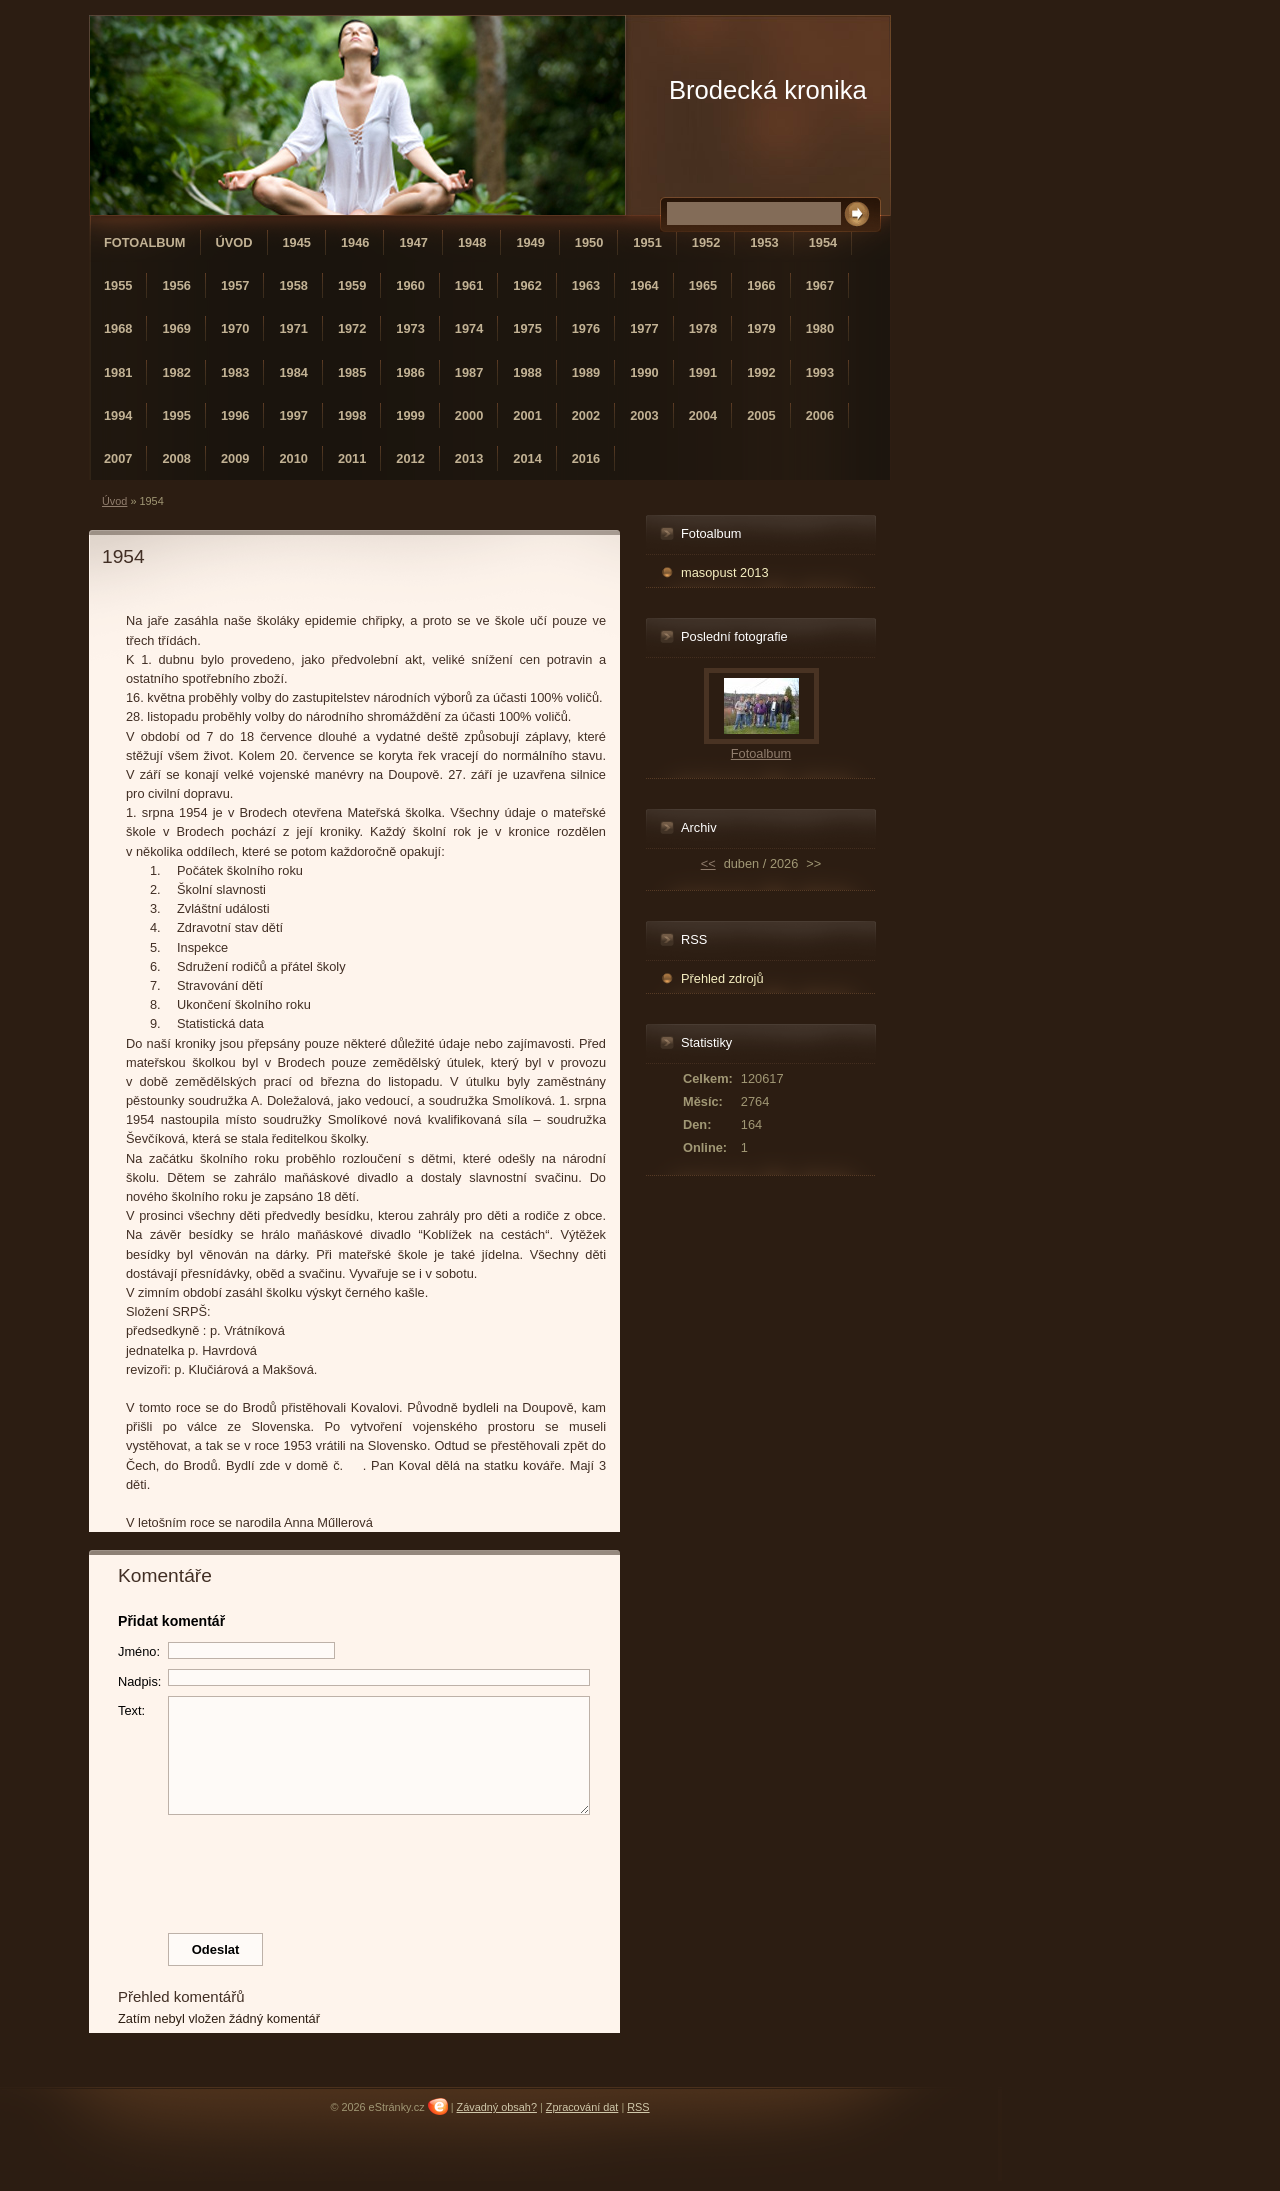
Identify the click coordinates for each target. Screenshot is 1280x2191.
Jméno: (139, 1651)
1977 (644, 328)
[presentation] (355, 1869)
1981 (118, 372)
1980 (820, 328)
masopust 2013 (725, 572)
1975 (527, 328)
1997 (293, 415)
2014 (527, 458)
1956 (176, 285)
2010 (293, 458)
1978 (703, 328)
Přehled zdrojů (722, 978)
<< (708, 863)
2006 (820, 415)
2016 (586, 458)
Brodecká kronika (768, 90)
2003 (644, 415)
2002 (586, 415)
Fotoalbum (145, 242)
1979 (761, 328)
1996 (235, 415)
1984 (293, 372)
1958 (293, 285)
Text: (131, 1710)
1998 (352, 415)
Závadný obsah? (497, 2107)
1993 (820, 372)
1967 (820, 285)
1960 (410, 285)
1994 (118, 415)
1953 (764, 242)
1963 (586, 285)
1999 (410, 415)
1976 (586, 328)
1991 (703, 372)
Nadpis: (139, 1681)
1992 (761, 372)
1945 (297, 242)
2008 (176, 458)
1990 (644, 372)
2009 (235, 458)
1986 (410, 372)
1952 (706, 242)
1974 (469, 328)
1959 (352, 285)
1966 (761, 285)
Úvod (234, 242)
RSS (638, 2107)
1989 (586, 372)
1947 (413, 242)
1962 (527, 285)
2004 (703, 415)
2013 (469, 458)
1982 (176, 372)
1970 (235, 328)
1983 (235, 372)
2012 (410, 458)
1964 (644, 285)
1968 (118, 328)
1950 (589, 242)
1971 (293, 328)
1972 (352, 328)
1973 (410, 328)
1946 (355, 242)
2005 (761, 415)
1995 (176, 415)
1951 (647, 242)
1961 (469, 285)
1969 (176, 328)
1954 (823, 242)
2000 (469, 415)
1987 (469, 372)
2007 (118, 458)
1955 (118, 285)
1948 (472, 242)
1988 (527, 372)
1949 (530, 242)
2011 (352, 458)
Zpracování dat (582, 2107)
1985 (352, 372)
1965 (703, 285)
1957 (235, 285)
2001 (527, 415)
